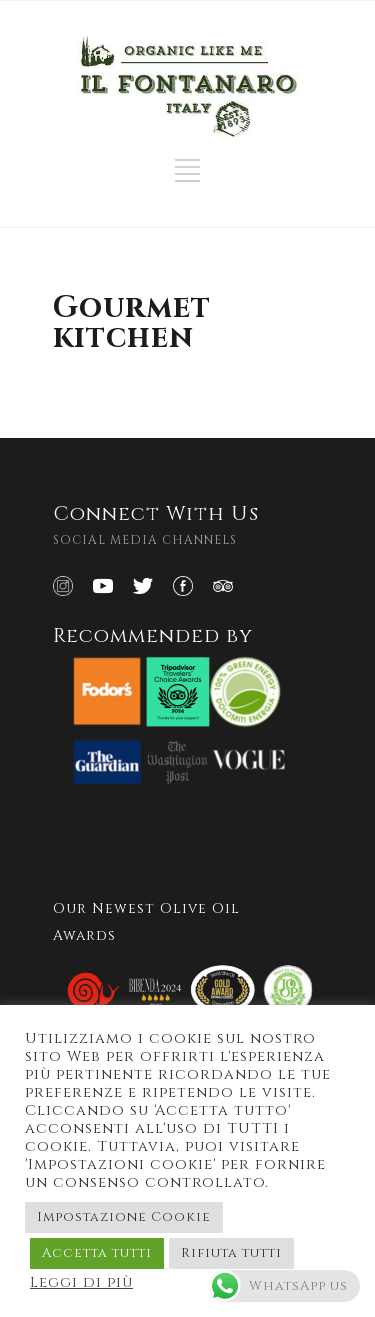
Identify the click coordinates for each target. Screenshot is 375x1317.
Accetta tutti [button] (97, 1253)
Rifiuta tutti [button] (231, 1253)
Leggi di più (81, 1283)
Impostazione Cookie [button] (124, 1217)
